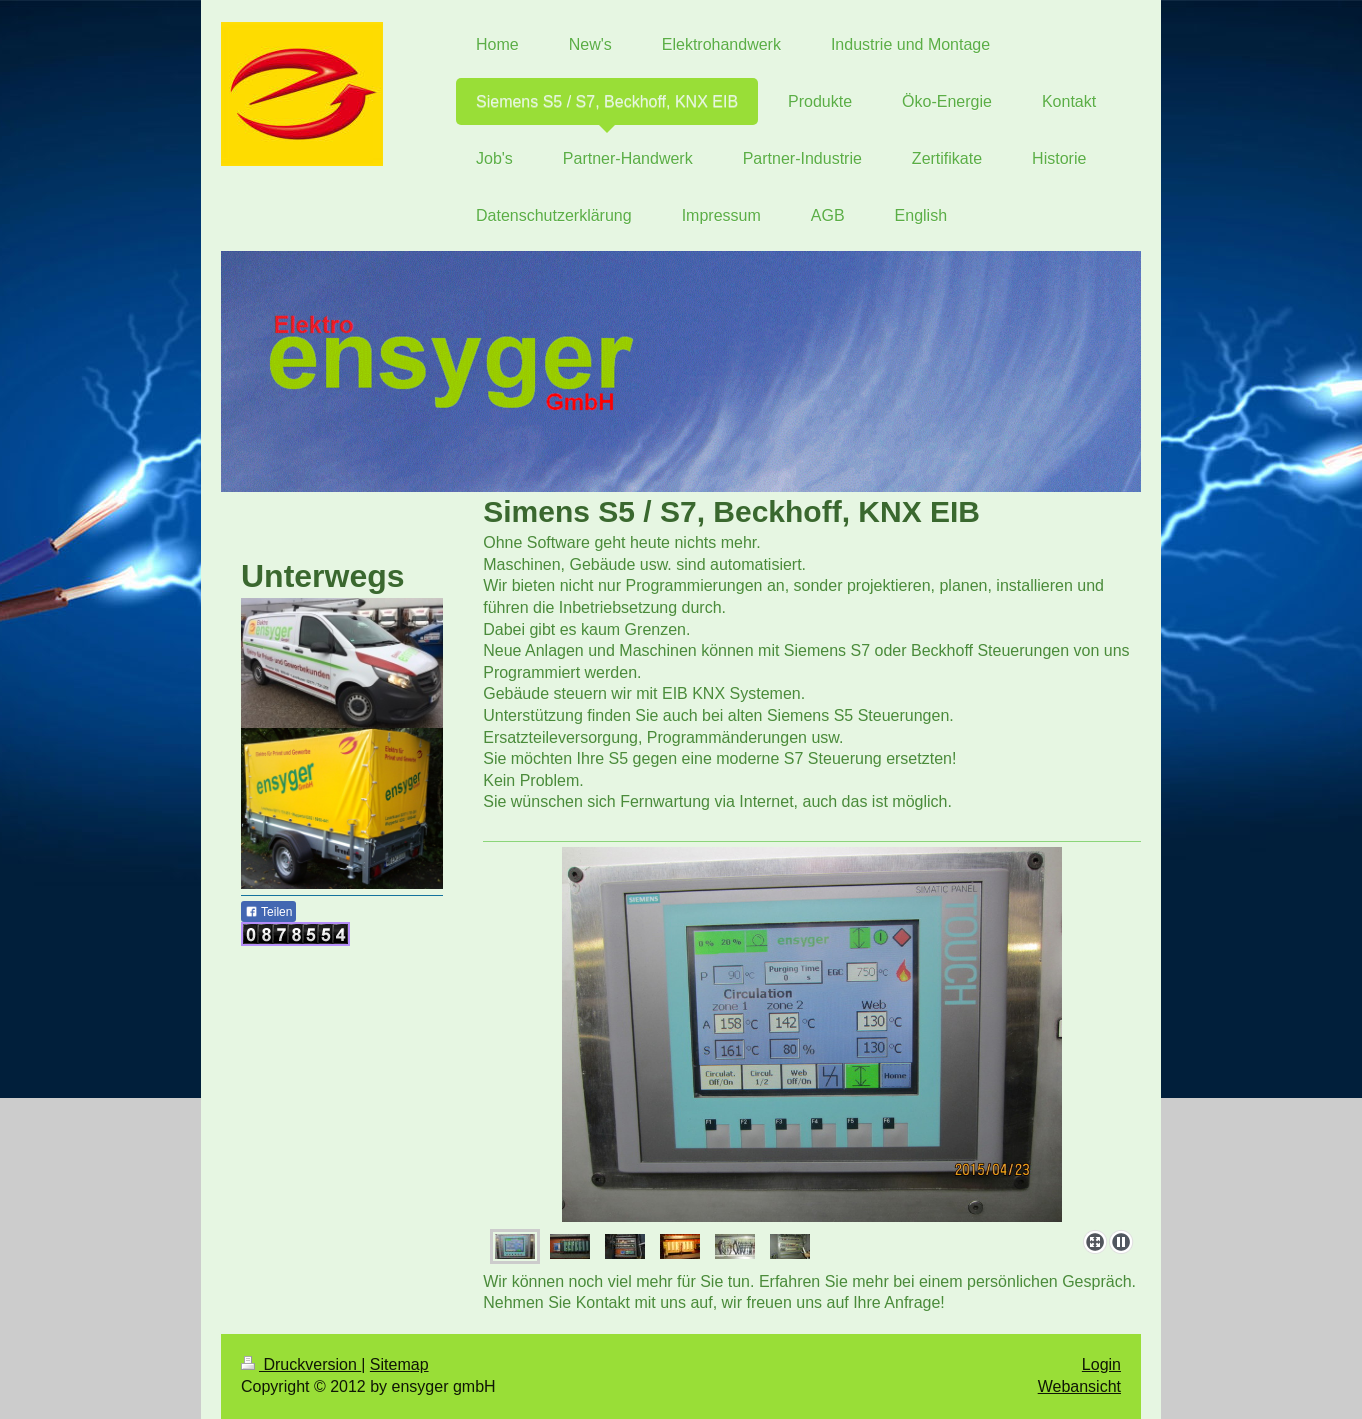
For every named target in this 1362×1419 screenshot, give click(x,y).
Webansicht (1079, 1386)
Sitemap (399, 1364)
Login (1101, 1364)
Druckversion (301, 1364)
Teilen (268, 912)
